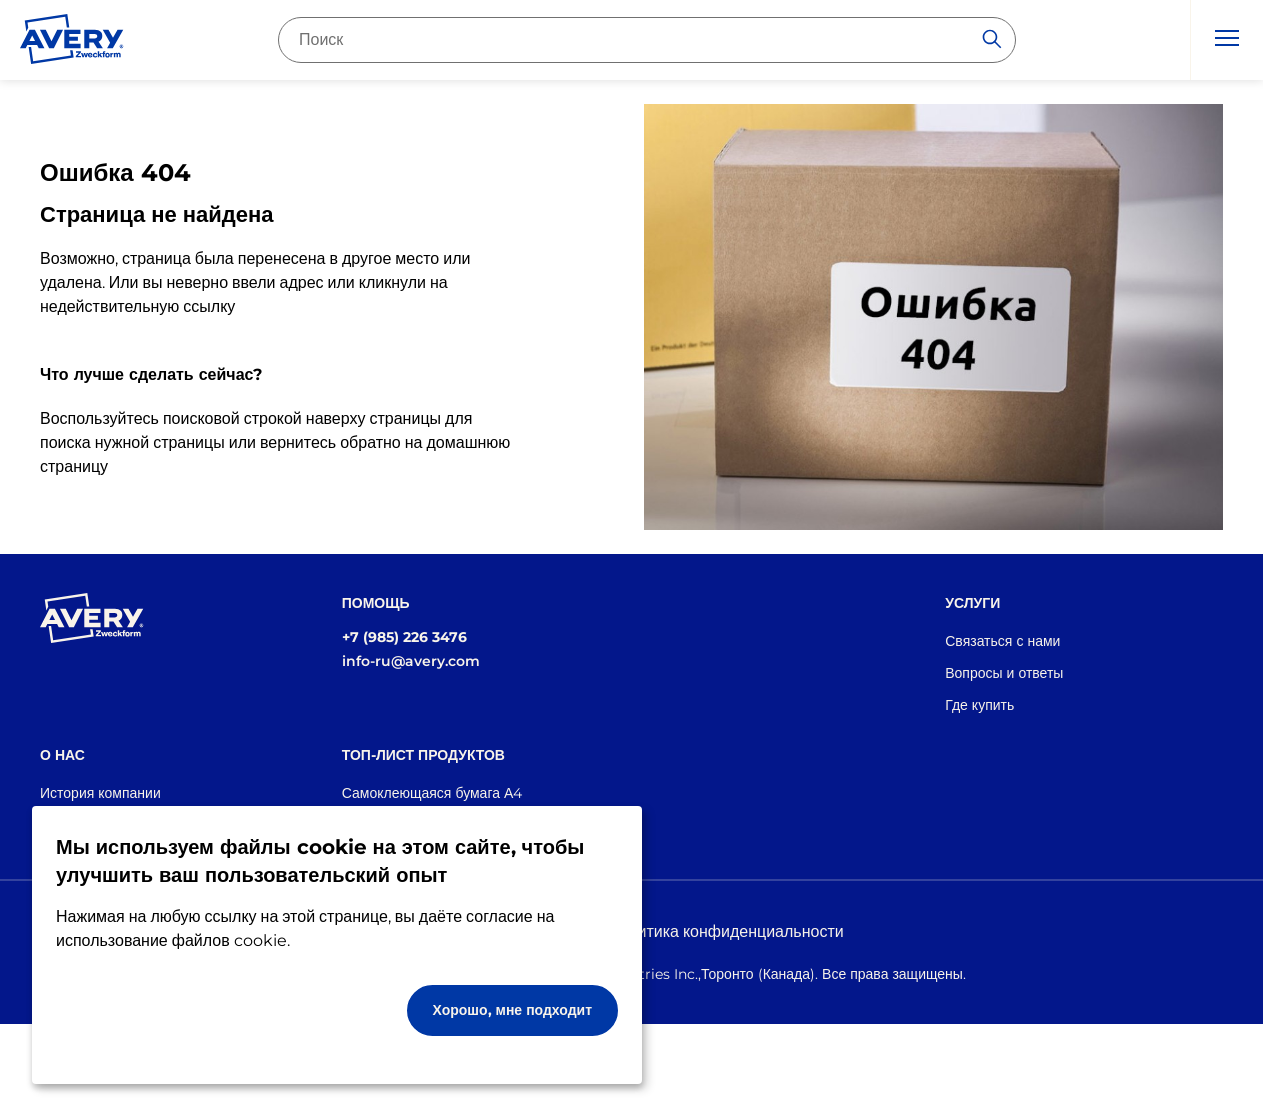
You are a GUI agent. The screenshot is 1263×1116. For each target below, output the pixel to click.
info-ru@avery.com (411, 661)
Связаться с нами (1002, 641)
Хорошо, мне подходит (513, 1010)
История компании (100, 793)
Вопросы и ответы (1004, 673)
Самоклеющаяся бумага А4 (432, 793)
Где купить (979, 705)
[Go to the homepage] (72, 43)
